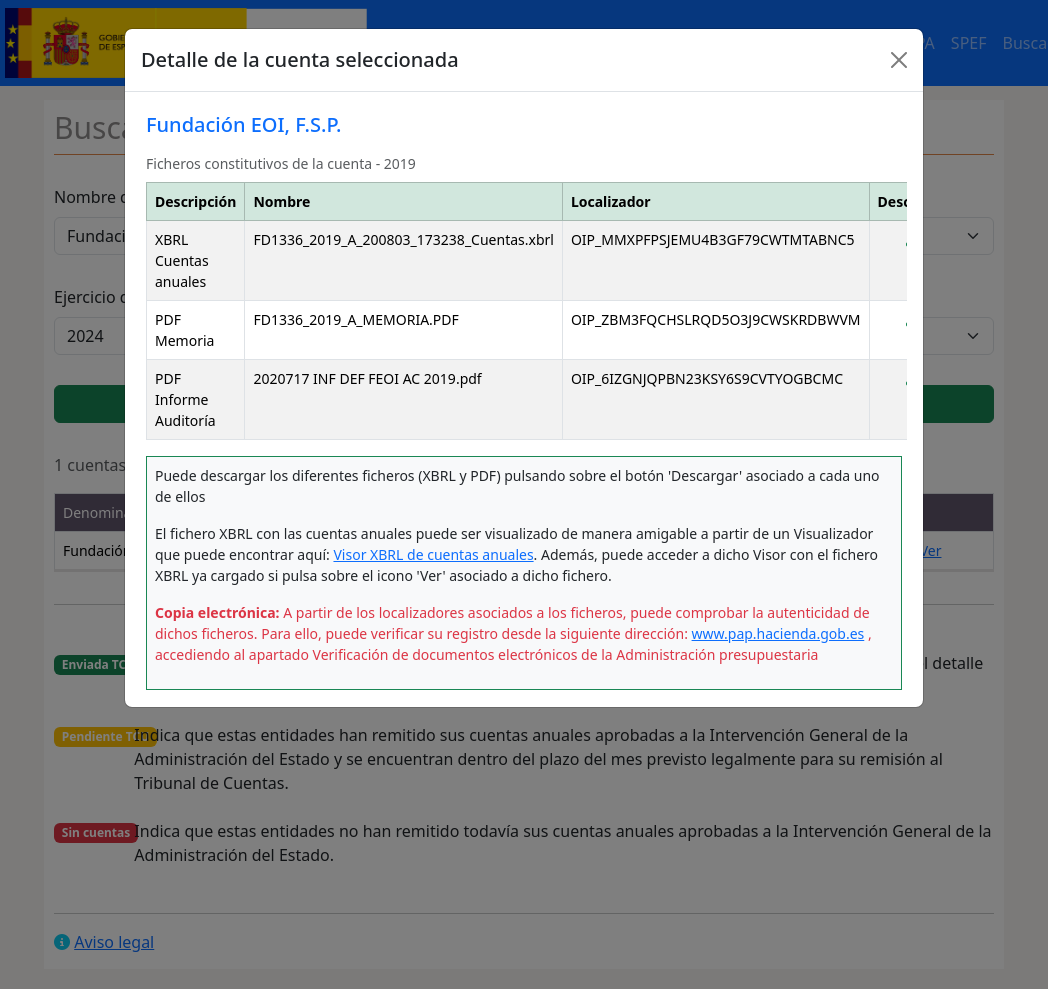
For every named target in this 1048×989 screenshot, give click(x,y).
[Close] (899, 60)
